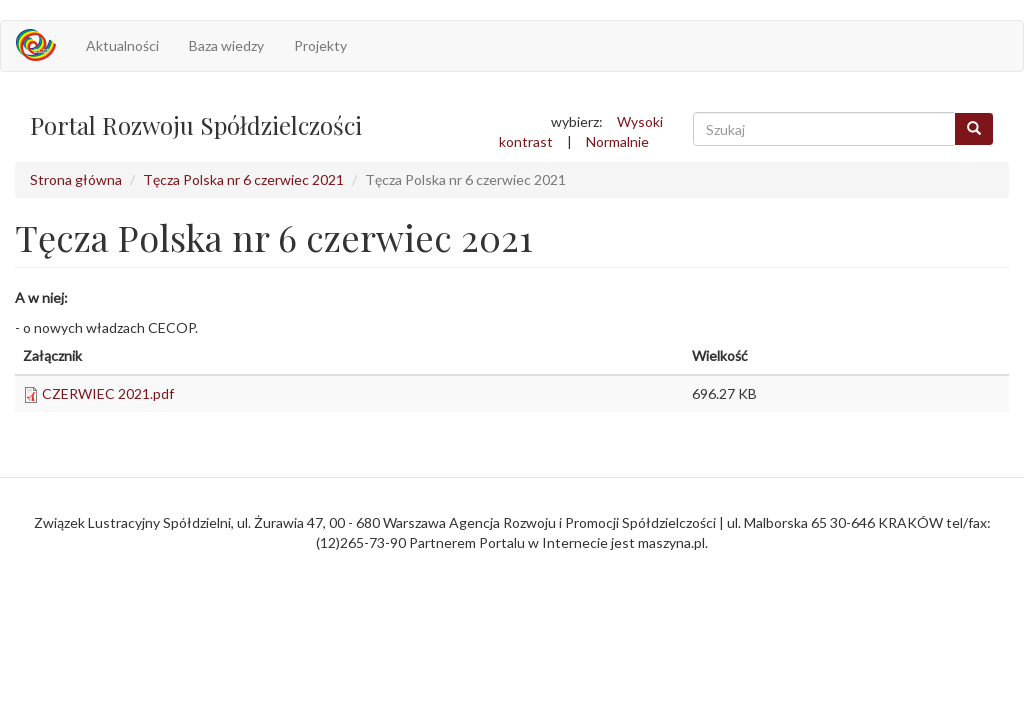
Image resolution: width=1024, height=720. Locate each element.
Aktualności (122, 45)
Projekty (320, 45)
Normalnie (617, 141)
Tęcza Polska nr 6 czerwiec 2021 (243, 179)
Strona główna (76, 179)
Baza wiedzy (226, 45)
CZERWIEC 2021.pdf (108, 393)
